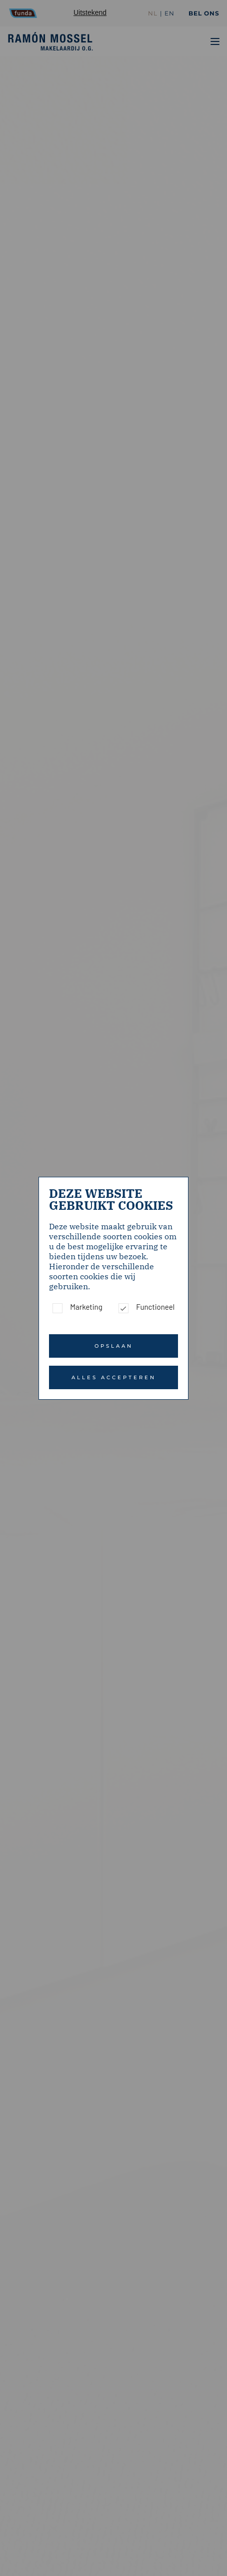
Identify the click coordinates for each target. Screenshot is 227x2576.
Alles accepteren (114, 1377)
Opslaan (113, 1346)
